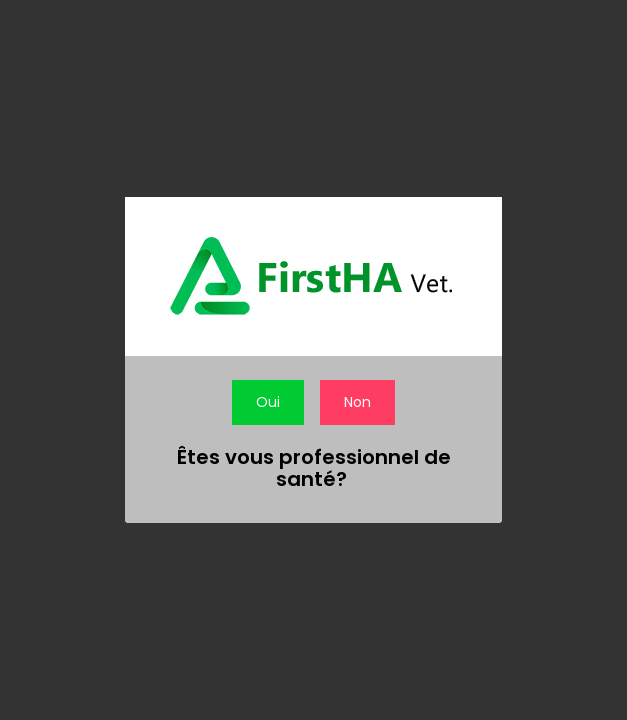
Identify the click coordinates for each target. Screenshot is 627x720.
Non (357, 402)
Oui (268, 402)
